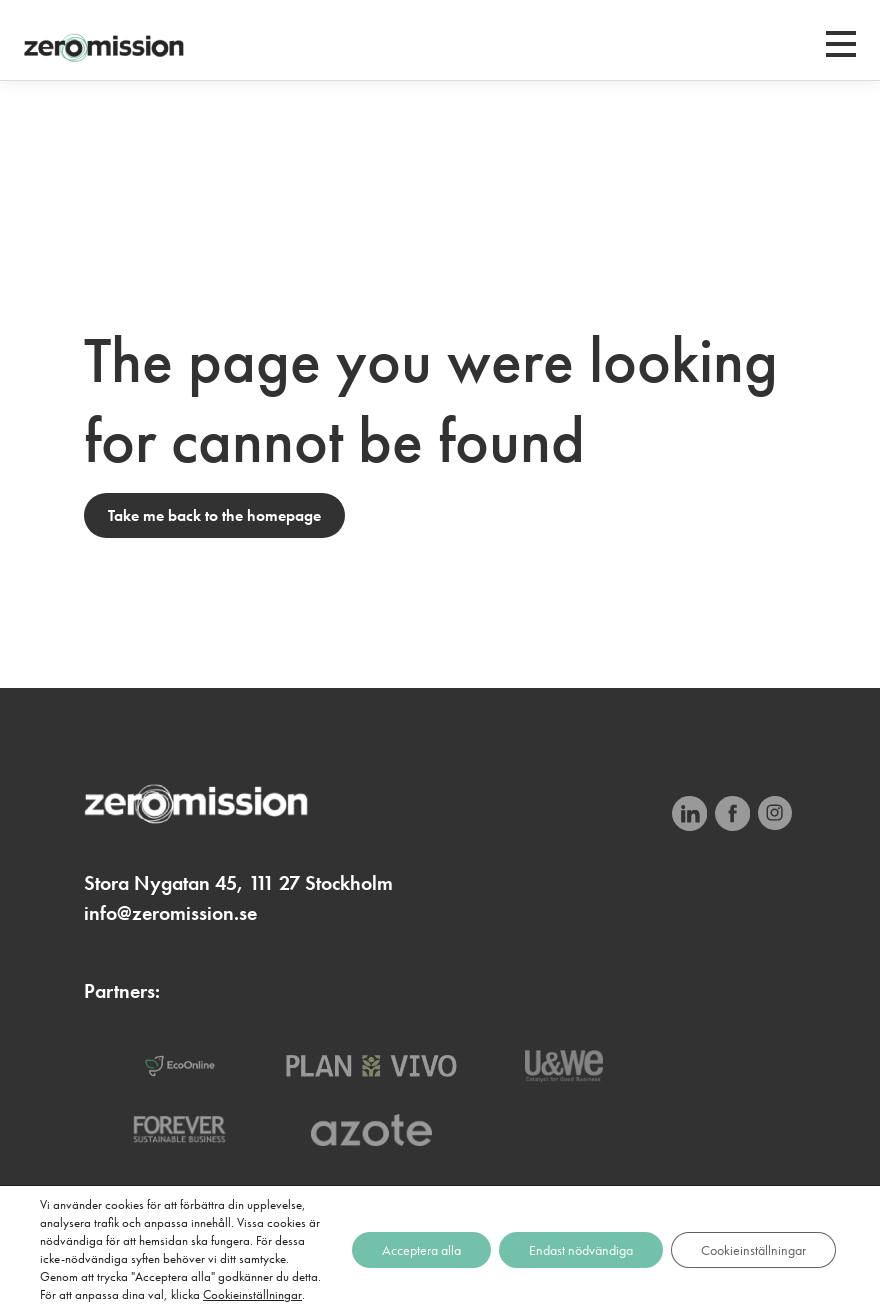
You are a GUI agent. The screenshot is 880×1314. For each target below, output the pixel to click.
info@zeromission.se (170, 913)
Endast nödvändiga (581, 1250)
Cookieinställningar (252, 1294)
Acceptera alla (421, 1250)
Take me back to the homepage (214, 515)
